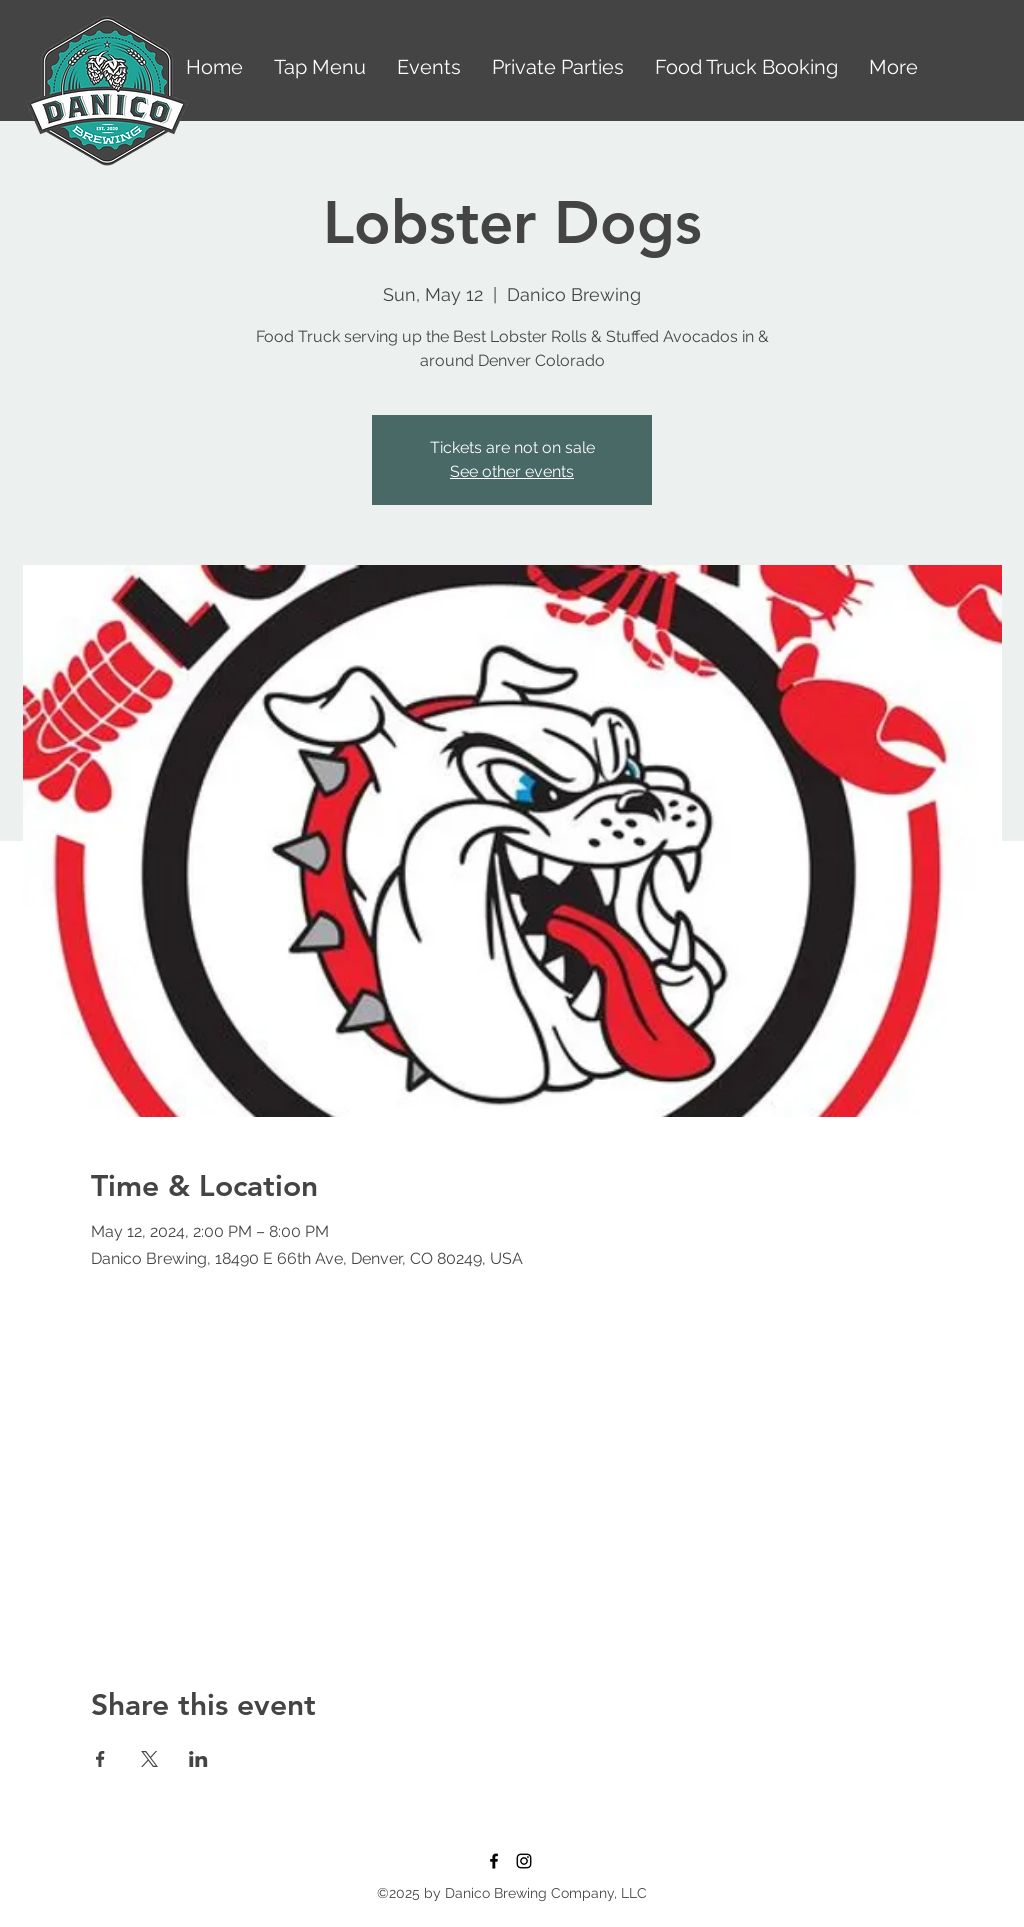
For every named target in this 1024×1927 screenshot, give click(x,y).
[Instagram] (524, 1861)
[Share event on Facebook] (100, 1759)
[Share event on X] (149, 1759)
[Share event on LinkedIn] (198, 1759)
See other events (512, 471)
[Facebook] (494, 1861)
